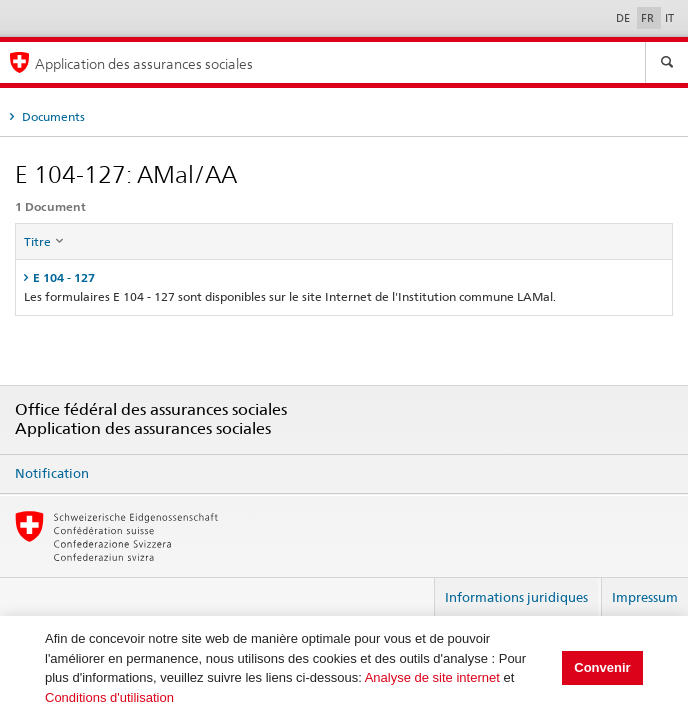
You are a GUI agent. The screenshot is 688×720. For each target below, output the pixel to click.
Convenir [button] (602, 667)
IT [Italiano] (669, 18)
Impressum (645, 597)
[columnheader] (344, 242)
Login (411, 589)
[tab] (344, 277)
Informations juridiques (516, 597)
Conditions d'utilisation (109, 697)
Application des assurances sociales (144, 63)
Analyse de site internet (432, 677)
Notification (52, 473)
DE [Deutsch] (624, 18)
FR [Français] (649, 18)
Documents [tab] (52, 116)
